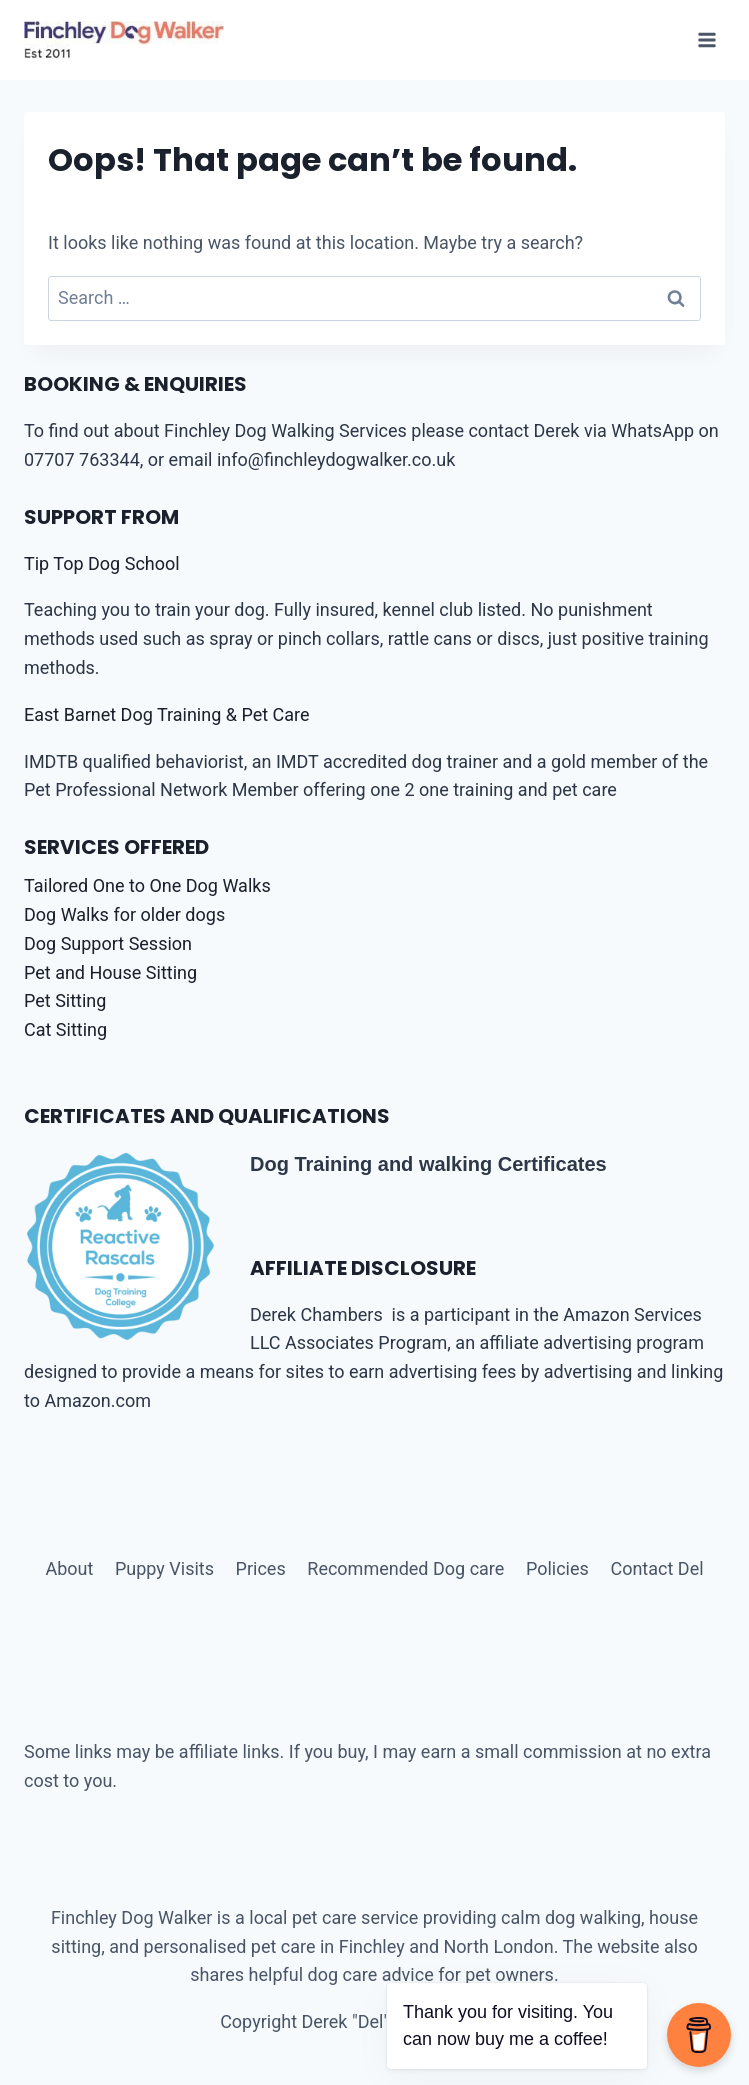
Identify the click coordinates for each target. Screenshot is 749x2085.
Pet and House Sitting (110, 972)
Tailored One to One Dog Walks (147, 885)
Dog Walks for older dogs (124, 914)
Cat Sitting (65, 1029)
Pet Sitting (65, 1000)
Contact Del (656, 1568)
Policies (557, 1568)
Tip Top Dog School (102, 563)
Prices (261, 1568)
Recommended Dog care (405, 1568)
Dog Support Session (108, 943)
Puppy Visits (164, 1568)
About (69, 1568)
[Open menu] (706, 39)
